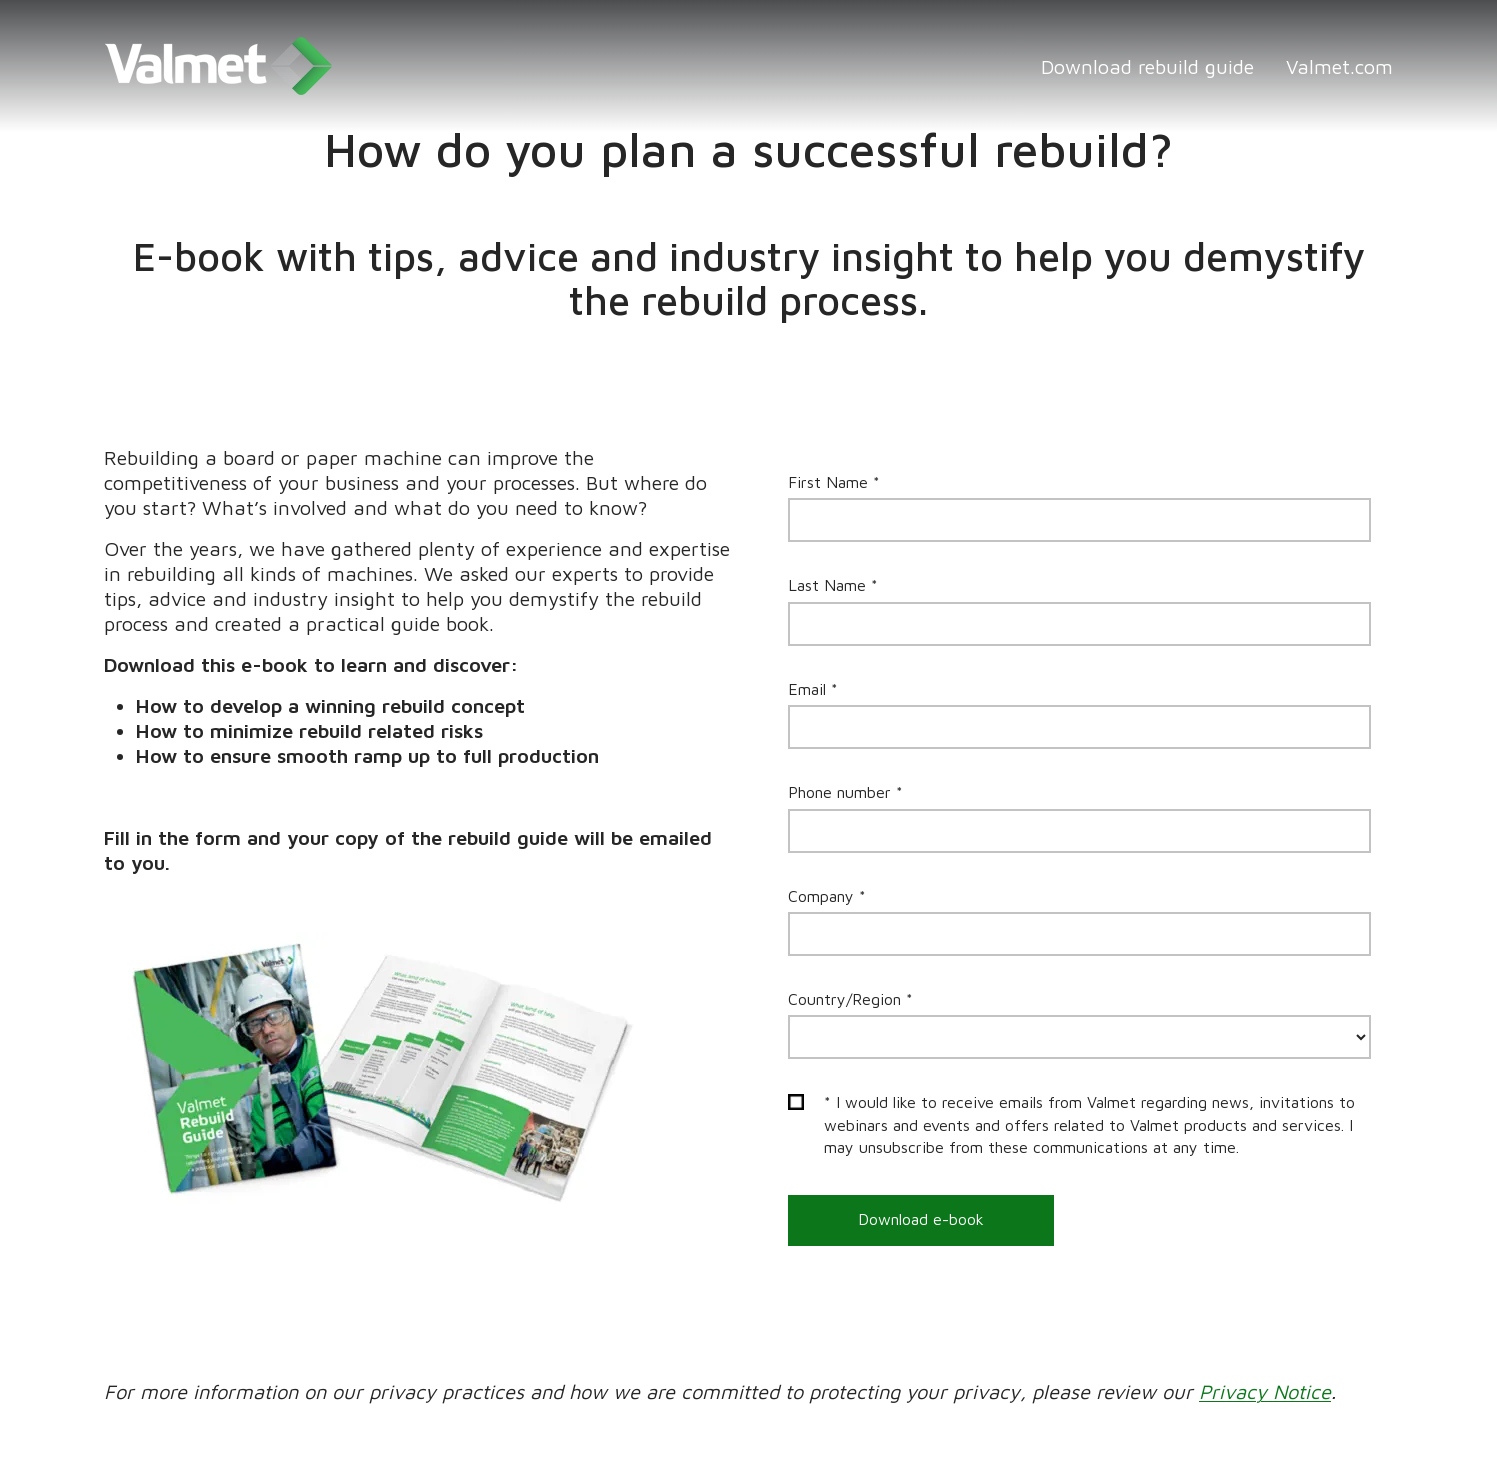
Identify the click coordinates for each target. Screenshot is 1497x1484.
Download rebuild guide (1147, 66)
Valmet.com (1339, 66)
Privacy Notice (1265, 1391)
